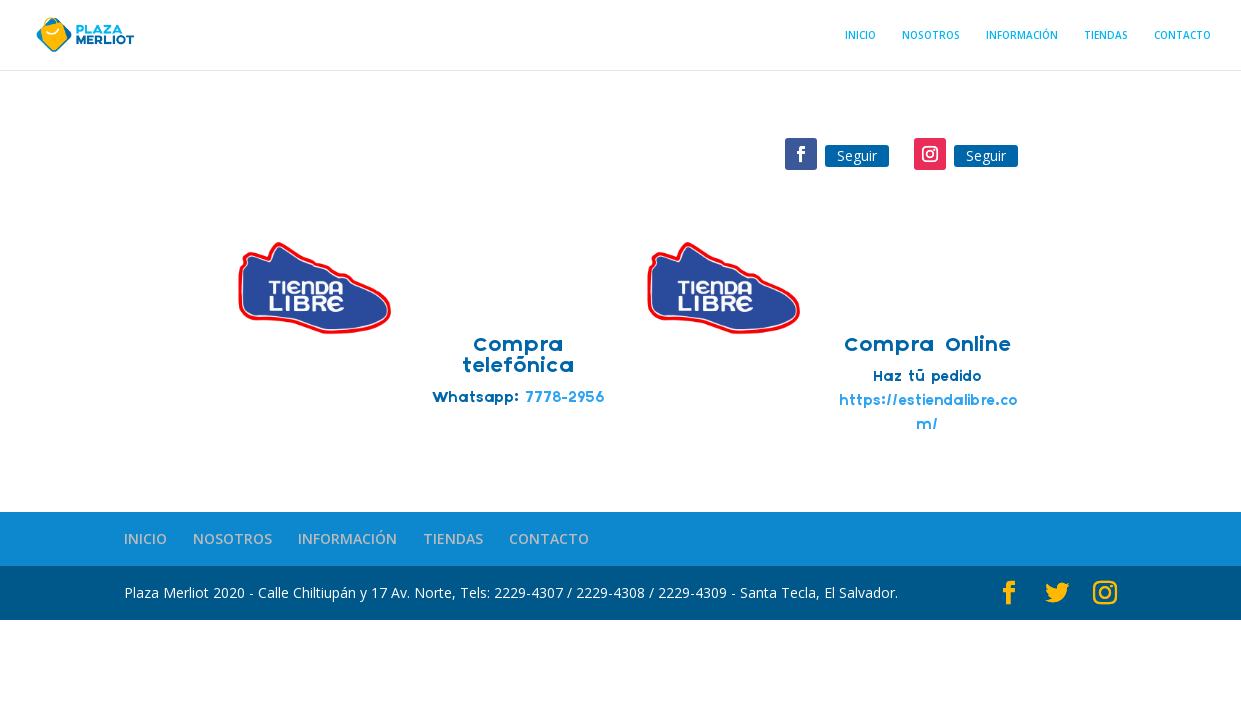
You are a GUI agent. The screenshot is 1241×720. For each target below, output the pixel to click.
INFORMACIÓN (1022, 36)
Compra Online (927, 345)
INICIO (860, 36)
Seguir (857, 155)
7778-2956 (564, 398)
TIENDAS (1106, 36)
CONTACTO (1182, 36)
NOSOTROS (931, 36)
